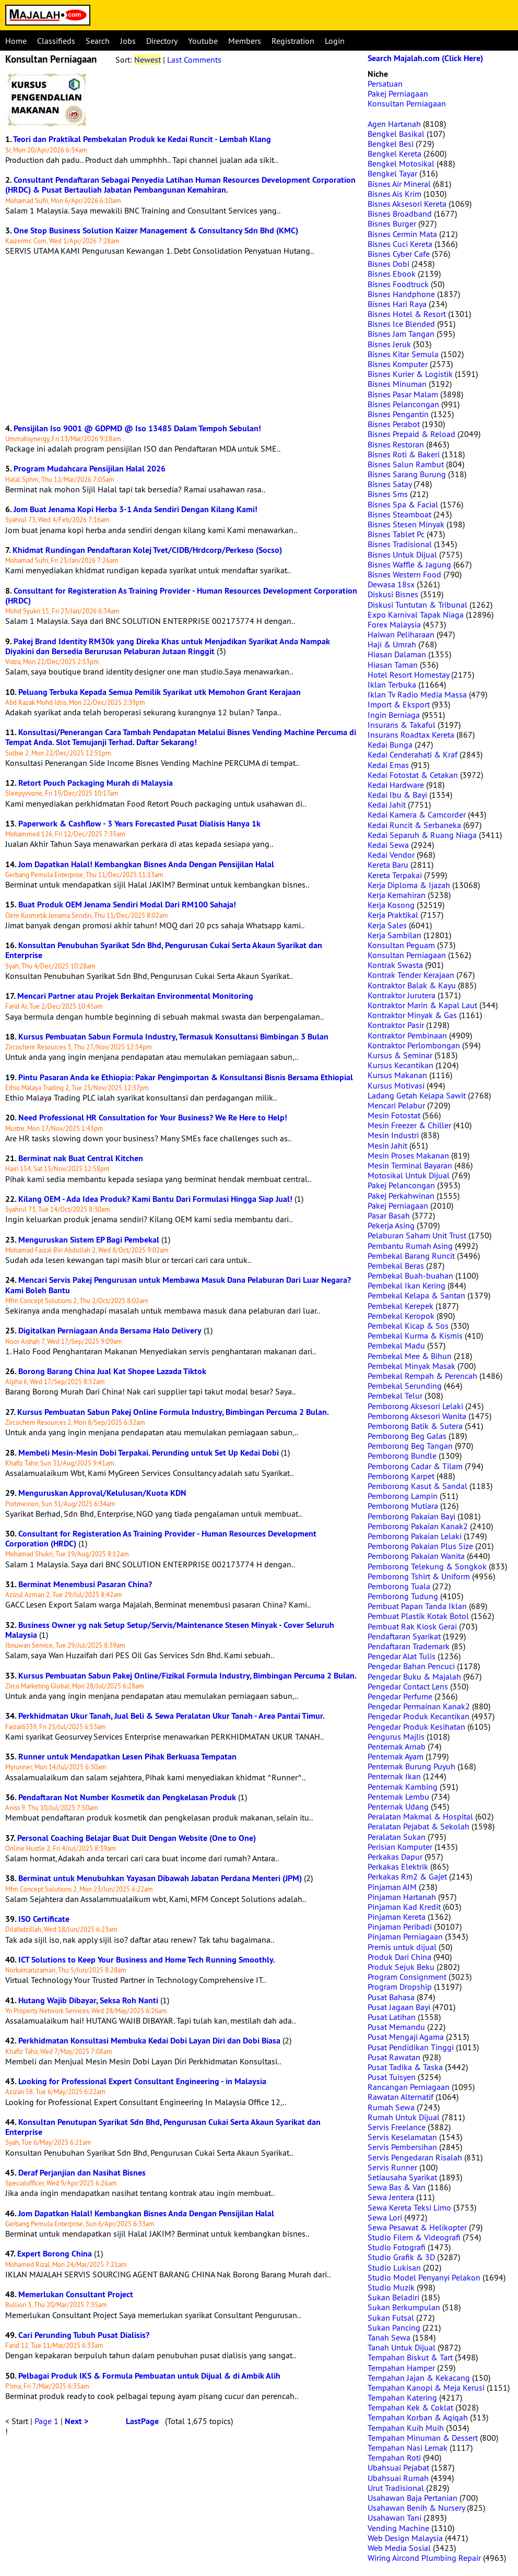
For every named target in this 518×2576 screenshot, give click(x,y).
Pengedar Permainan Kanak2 (419, 1706)
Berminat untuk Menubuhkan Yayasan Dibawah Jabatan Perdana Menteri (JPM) (160, 1878)
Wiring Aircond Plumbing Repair (424, 2558)
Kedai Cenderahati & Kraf (412, 754)
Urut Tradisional (396, 2488)
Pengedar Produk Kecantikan (418, 1716)
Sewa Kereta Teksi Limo (409, 2207)
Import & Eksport (399, 704)
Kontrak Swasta (395, 965)
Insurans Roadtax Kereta (411, 734)
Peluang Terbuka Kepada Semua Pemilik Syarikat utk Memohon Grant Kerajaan (159, 692)
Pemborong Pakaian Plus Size (420, 1546)
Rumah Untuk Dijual (404, 2117)
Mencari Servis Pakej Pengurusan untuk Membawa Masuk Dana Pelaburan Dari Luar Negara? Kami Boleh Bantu (178, 1284)
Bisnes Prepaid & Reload (411, 434)
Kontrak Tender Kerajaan (411, 975)
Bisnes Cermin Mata (402, 234)
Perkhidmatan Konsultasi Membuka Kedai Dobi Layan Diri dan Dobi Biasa (149, 2040)
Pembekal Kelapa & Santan (416, 1295)
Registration (293, 41)
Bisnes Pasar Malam (403, 394)
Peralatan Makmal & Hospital (420, 1816)
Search (98, 41)
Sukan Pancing (394, 2327)
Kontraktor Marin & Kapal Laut (422, 1005)
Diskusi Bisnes (393, 594)
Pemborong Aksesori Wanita (417, 1416)
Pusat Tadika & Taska (405, 2067)
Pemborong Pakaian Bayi (411, 1516)
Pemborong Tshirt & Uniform (419, 1576)
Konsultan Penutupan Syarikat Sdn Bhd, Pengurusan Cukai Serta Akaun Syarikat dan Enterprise (163, 2127)
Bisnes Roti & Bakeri (404, 454)
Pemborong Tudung (403, 1596)
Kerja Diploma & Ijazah (409, 885)
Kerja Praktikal (393, 914)
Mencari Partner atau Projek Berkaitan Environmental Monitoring (135, 995)
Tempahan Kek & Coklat (410, 2407)
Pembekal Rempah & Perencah (422, 1375)
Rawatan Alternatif (400, 2096)
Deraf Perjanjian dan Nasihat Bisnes (82, 2172)
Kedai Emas (388, 765)
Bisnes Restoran (396, 444)
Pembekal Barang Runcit (411, 1255)
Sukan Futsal (391, 2317)
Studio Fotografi (397, 2247)
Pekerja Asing (391, 1225)
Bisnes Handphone (401, 294)
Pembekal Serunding (405, 1385)
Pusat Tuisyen (392, 2077)
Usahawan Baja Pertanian (412, 2497)
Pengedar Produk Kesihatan (416, 1726)
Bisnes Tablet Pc (396, 534)
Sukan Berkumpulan (404, 2307)
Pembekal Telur (395, 1395)
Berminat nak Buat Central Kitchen (80, 1158)
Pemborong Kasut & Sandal (417, 1486)
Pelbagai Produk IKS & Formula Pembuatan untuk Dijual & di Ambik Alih (149, 2375)
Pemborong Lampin (403, 1496)
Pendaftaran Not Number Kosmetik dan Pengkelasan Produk (127, 1797)
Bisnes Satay (389, 484)
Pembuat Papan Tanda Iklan (417, 1606)
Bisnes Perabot (394, 424)
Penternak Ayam (395, 1756)
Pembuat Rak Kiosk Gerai (412, 1626)
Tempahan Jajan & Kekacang (419, 2377)
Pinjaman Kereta (397, 1916)
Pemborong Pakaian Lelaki (415, 1536)
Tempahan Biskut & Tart (410, 2357)
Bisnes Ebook (392, 273)
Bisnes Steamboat (399, 514)
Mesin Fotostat (394, 1115)
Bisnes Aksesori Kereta (407, 203)
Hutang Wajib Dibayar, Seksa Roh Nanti (88, 2000)
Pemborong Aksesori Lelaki (415, 1406)
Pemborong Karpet (401, 1476)
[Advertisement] (181, 340)
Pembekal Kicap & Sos (408, 1325)
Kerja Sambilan (394, 935)
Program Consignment (407, 1976)
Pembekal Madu (396, 1345)
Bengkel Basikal (396, 133)
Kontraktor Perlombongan (414, 1045)
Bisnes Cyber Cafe (399, 254)
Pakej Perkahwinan (401, 1195)
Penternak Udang (398, 1806)
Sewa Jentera (391, 2197)
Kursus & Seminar (400, 1055)
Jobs (128, 41)
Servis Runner (392, 2167)
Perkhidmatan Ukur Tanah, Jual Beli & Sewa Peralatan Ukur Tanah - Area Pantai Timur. (171, 1715)
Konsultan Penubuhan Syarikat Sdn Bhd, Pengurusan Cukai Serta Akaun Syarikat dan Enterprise (163, 950)
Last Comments (194, 59)
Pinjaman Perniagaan (405, 1936)
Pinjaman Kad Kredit (404, 1906)
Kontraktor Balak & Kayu (412, 985)
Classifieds (56, 41)
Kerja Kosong (391, 905)
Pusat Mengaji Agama (406, 2036)
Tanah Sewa (389, 2337)
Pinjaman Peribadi (400, 1926)
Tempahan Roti (394, 2457)
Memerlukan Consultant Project (75, 2294)
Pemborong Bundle (402, 1455)
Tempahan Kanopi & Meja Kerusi (426, 2387)
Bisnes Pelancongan (403, 404)
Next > (76, 2421)
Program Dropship (400, 1986)
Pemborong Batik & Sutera (415, 1426)
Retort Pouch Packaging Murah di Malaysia (95, 782)
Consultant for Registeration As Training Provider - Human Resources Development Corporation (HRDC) (181, 595)
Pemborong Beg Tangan (410, 1445)
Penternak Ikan (394, 1776)
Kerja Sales (387, 925)
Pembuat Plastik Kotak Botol (418, 1616)
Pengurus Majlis (396, 1736)
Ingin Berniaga (394, 715)
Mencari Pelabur (396, 1105)
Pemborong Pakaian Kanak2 (418, 1526)
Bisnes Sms (388, 494)
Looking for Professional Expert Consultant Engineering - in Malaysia (142, 2081)
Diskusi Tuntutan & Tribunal (417, 604)
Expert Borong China (54, 2253)
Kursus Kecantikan (400, 1065)
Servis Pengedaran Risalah (415, 2157)
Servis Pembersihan (402, 2147)
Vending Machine (398, 2528)
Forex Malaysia (394, 624)
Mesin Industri (393, 1135)
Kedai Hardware (396, 784)
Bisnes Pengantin (398, 414)
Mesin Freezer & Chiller (409, 1125)
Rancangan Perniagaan (409, 2087)
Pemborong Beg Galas (407, 1436)
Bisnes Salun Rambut (406, 464)
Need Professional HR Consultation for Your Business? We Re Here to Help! (152, 1117)
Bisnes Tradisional (400, 544)
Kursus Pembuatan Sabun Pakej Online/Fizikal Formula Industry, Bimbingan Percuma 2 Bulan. (187, 1675)
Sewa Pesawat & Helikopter (417, 2227)
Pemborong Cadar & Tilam (415, 1466)
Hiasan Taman (393, 664)
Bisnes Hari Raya (397, 304)
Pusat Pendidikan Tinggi (411, 2047)
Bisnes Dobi (388, 263)
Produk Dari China (399, 1957)
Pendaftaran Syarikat (404, 1636)
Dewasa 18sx (391, 584)
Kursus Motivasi (396, 1085)
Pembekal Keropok (401, 1315)
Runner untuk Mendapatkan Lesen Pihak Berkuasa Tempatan (127, 1756)
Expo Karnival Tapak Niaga (416, 614)
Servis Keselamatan (402, 2137)
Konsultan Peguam (401, 945)
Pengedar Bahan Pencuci (411, 1666)
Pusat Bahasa (391, 1997)
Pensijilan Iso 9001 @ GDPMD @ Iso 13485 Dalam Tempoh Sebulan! (137, 428)
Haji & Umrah (392, 644)
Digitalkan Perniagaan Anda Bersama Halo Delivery (110, 1330)
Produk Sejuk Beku (401, 1966)
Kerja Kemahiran (397, 895)
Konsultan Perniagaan (407, 103)
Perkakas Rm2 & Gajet (407, 1876)
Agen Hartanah (394, 124)
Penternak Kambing (403, 1786)
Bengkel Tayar (392, 173)
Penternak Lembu (398, 1796)
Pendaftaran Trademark (409, 1646)
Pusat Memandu (396, 2027)
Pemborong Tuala (399, 1586)
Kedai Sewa (388, 845)
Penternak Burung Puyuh (411, 1766)
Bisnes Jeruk (389, 344)
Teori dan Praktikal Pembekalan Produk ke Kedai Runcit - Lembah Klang (142, 139)
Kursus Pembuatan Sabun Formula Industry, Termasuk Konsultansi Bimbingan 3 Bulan (173, 1036)
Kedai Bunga (390, 744)
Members (244, 41)
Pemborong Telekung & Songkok (427, 1566)
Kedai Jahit (387, 804)
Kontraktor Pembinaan (407, 1035)
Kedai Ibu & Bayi (397, 794)
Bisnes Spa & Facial (403, 504)
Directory (162, 41)
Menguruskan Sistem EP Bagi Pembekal (88, 1239)
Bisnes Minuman (397, 384)
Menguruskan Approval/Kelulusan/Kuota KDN (102, 1492)
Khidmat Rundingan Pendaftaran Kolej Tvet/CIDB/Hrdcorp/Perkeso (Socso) (147, 550)
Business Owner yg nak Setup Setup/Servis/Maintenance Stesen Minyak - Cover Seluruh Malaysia (169, 1630)
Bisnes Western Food (404, 574)
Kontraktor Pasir (396, 1025)
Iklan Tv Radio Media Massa (417, 694)
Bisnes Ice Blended (401, 323)
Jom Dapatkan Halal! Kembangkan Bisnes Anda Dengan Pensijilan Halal (146, 864)
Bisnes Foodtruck (398, 284)
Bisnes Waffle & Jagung (409, 564)
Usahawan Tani (394, 2517)
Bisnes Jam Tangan (401, 333)
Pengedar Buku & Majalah (414, 1676)
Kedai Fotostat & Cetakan (413, 775)
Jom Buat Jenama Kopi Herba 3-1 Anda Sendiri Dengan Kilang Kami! (135, 509)
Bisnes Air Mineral (399, 184)
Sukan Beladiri (393, 2297)
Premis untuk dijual (402, 1947)
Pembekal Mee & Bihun (410, 1356)
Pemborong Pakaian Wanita (416, 1556)
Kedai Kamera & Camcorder (417, 814)
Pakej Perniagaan (398, 93)
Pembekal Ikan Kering (406, 1285)
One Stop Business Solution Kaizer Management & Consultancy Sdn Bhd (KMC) (156, 230)
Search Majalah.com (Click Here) (425, 58)
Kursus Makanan (397, 1075)
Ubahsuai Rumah (398, 2478)
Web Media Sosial (399, 2548)
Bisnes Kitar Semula (403, 354)
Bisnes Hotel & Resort (407, 314)
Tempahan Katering (402, 2397)
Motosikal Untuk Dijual (409, 1175)
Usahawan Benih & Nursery (416, 2507)
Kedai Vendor (391, 854)
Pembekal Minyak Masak (411, 1366)
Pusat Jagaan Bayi (399, 2007)
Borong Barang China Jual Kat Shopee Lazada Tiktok (112, 1371)
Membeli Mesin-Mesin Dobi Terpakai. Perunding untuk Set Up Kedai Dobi (148, 1452)
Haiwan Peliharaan (401, 634)
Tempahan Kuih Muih (406, 2428)
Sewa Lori (385, 2217)
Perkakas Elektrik (398, 1866)
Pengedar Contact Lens (408, 1686)
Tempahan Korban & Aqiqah (418, 2417)
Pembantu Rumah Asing (410, 1245)
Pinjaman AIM (392, 1887)
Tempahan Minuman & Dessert (423, 2437)
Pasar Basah (389, 1215)
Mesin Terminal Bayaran (410, 1165)
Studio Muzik (391, 2287)
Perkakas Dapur (395, 1856)
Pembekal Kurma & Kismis (415, 1335)
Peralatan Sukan (397, 1836)
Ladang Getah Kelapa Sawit (417, 1095)
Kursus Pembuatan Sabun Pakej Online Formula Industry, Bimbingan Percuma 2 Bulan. (173, 1412)
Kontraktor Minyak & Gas (412, 1015)
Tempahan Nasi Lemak (408, 2447)
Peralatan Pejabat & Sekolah (418, 1826)
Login (335, 41)
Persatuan (385, 83)
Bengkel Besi (391, 143)
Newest (147, 59)
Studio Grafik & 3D (401, 2257)
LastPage (142, 2421)
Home (16, 41)
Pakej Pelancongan (401, 1185)
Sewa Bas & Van (397, 2187)
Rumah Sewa (391, 2107)
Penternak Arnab (397, 1746)
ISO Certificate (43, 1918)
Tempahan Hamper (401, 2367)
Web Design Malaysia (405, 2538)
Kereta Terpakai (395, 875)
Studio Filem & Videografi (414, 2237)
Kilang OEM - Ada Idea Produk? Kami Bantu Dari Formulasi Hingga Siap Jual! (155, 1199)
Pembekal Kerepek (400, 1306)
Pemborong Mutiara (403, 1505)
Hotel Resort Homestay (408, 674)
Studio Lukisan (394, 2267)
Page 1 (46, 2421)
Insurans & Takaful (401, 724)
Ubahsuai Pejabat (398, 2467)
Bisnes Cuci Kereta (400, 244)
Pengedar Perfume (400, 1696)
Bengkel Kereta (394, 153)
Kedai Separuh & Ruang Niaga (422, 835)
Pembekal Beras (396, 1265)
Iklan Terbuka (392, 684)
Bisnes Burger (392, 223)
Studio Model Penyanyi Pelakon (424, 2277)
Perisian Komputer (400, 1846)
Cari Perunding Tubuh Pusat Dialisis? (83, 2335)
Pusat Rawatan (394, 2057)
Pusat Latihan (392, 2017)
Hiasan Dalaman (397, 654)
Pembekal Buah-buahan (410, 1275)
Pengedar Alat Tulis (401, 1656)
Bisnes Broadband (400, 213)
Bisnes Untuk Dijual (402, 554)
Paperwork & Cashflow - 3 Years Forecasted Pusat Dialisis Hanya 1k (139, 823)
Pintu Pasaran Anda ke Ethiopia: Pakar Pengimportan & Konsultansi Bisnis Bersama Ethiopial (185, 1077)
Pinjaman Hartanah (402, 1897)
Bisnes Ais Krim (394, 193)
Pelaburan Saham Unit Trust (417, 1235)
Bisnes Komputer (398, 364)
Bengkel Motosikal (401, 163)
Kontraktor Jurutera (401, 995)
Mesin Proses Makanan (408, 1155)
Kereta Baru (388, 864)
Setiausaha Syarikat (402, 2177)
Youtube (203, 41)
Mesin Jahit (387, 1145)
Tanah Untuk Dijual (401, 2347)
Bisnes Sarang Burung (407, 474)
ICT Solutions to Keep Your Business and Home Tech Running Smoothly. (146, 1959)
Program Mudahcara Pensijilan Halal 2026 (90, 468)
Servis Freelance (397, 2127)
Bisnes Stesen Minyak (406, 524)
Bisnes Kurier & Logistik (410, 374)
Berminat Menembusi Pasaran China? (85, 1584)
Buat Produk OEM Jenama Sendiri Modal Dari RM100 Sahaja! (127, 904)
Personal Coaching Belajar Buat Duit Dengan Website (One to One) (136, 1838)
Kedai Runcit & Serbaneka (414, 825)
